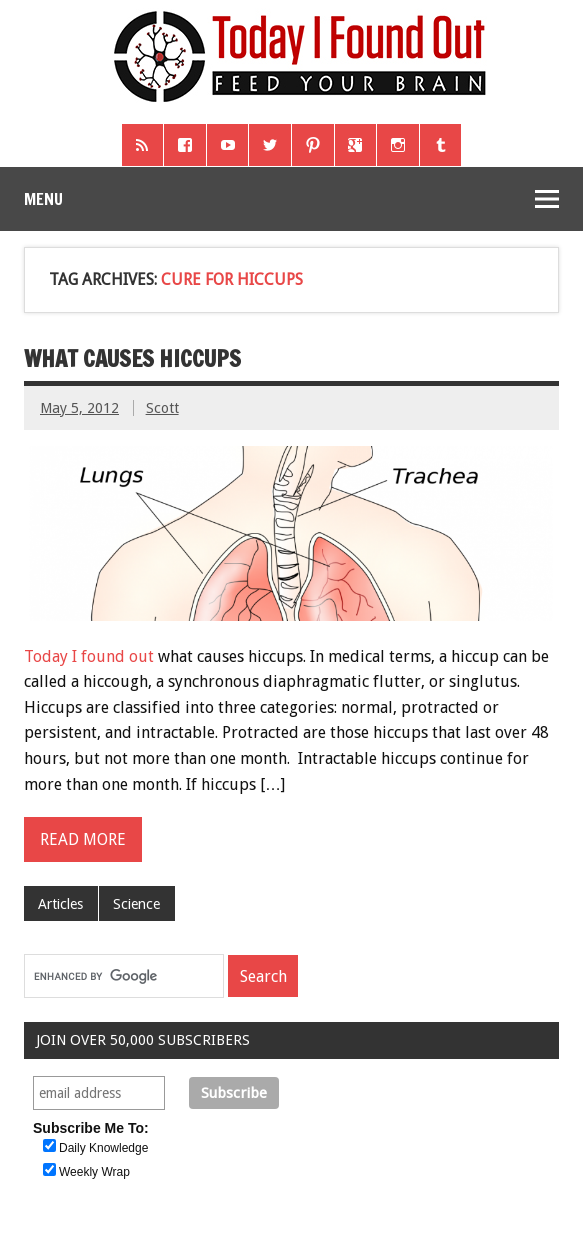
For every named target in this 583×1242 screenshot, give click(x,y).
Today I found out (89, 656)
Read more (83, 839)
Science (136, 904)
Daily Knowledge (103, 1148)
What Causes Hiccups (132, 358)
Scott (162, 408)
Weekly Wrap (94, 1172)
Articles (60, 904)
